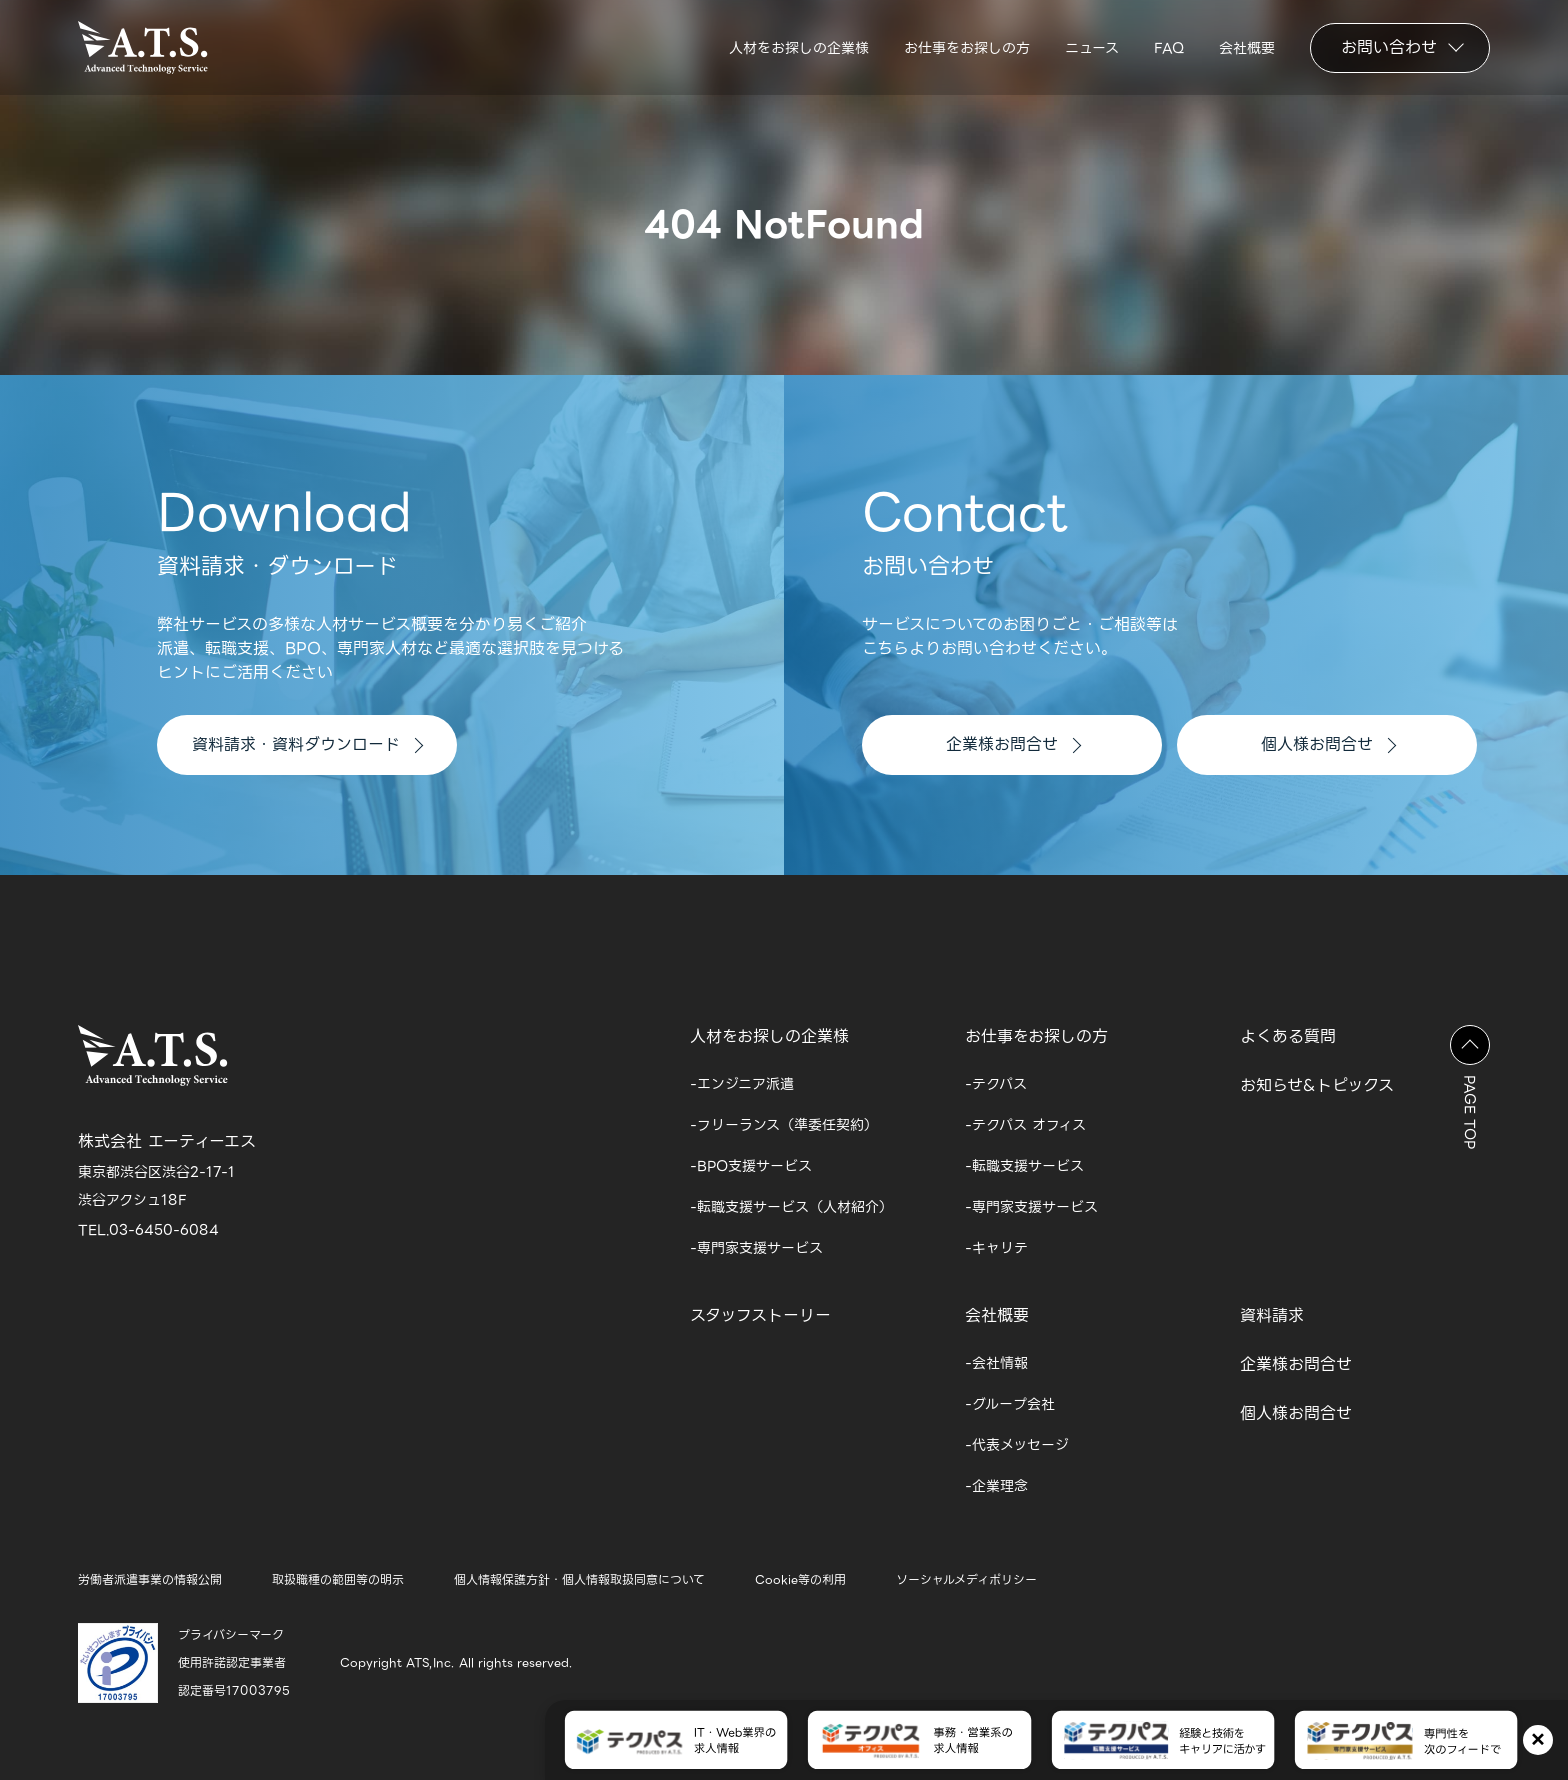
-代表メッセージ (1017, 1445)
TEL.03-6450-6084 (148, 1230)
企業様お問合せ (1013, 744)
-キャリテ (996, 1248)
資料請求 (1272, 1315)
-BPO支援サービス (751, 1166)
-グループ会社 (1010, 1404)
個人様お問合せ (1328, 744)
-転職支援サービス (1024, 1166)
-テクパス (996, 1084)
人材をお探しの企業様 (799, 48)
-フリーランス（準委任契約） (784, 1125)
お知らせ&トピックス (1317, 1085)
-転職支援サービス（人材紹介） (791, 1207)
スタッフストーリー (760, 1315)
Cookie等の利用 (800, 1579)
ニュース (1092, 48)
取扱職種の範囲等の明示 (338, 1579)
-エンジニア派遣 (742, 1084)
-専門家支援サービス (756, 1248)
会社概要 (1247, 48)
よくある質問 (1288, 1036)
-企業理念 (996, 1486)
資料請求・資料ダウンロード (307, 744)
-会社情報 (996, 1363)
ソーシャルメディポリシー (966, 1579)
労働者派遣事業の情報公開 (150, 1579)
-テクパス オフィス (1025, 1125)
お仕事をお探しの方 (967, 48)
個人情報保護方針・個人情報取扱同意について (579, 1579)
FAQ (1169, 48)
